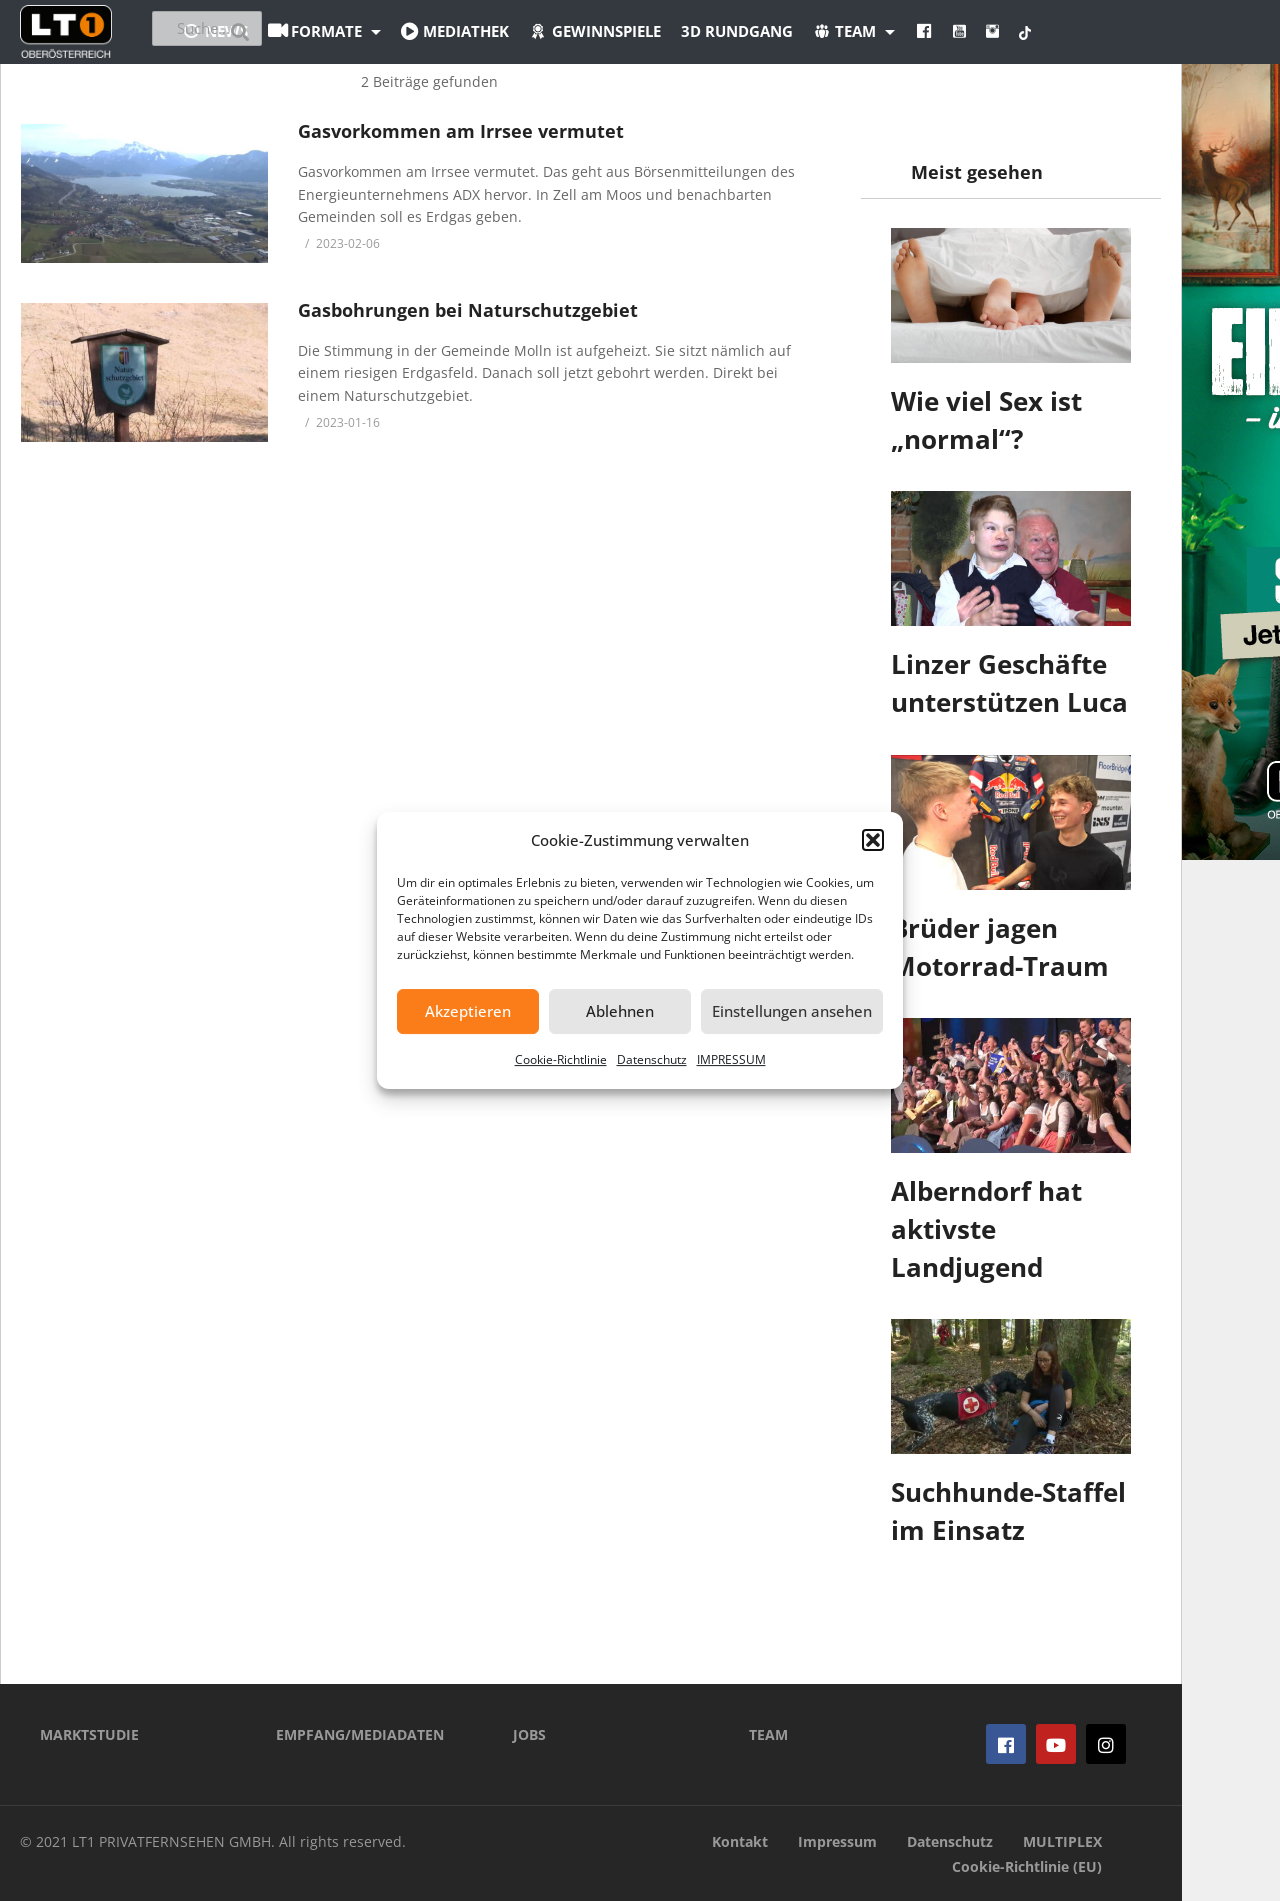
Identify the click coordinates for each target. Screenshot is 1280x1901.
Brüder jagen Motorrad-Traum (1000, 947)
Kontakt (740, 1841)
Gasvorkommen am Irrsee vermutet (461, 131)
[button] (873, 840)
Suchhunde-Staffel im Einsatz (1008, 1511)
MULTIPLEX (1062, 1841)
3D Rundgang (847, 31)
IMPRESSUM (731, 1059)
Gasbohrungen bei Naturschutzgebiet (468, 310)
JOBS (529, 1734)
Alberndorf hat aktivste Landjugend (986, 1228)
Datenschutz (652, 1059)
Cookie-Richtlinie (561, 1059)
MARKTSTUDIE (89, 1734)
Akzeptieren (468, 1011)
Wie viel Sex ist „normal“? (986, 420)
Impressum (837, 1841)
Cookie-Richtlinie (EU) (1027, 1866)
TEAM (768, 1734)
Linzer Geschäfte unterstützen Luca (1009, 683)
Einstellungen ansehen (792, 1011)
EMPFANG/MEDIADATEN (360, 1734)
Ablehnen (620, 1011)
